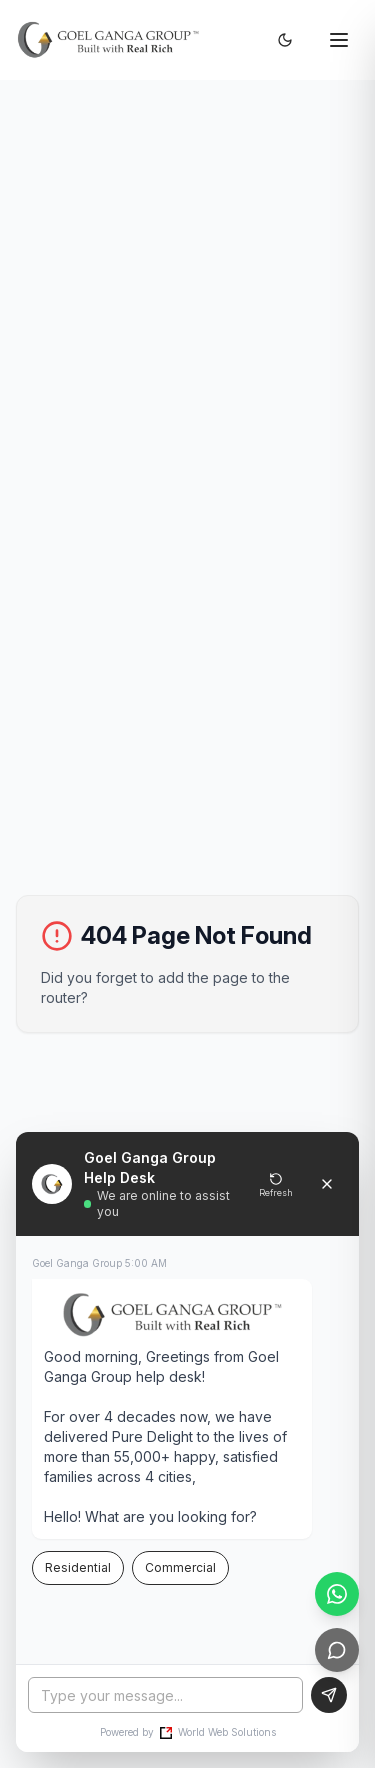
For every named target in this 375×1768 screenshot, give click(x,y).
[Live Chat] (337, 1650)
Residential (78, 1567)
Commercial (180, 1567)
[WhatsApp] (337, 1594)
